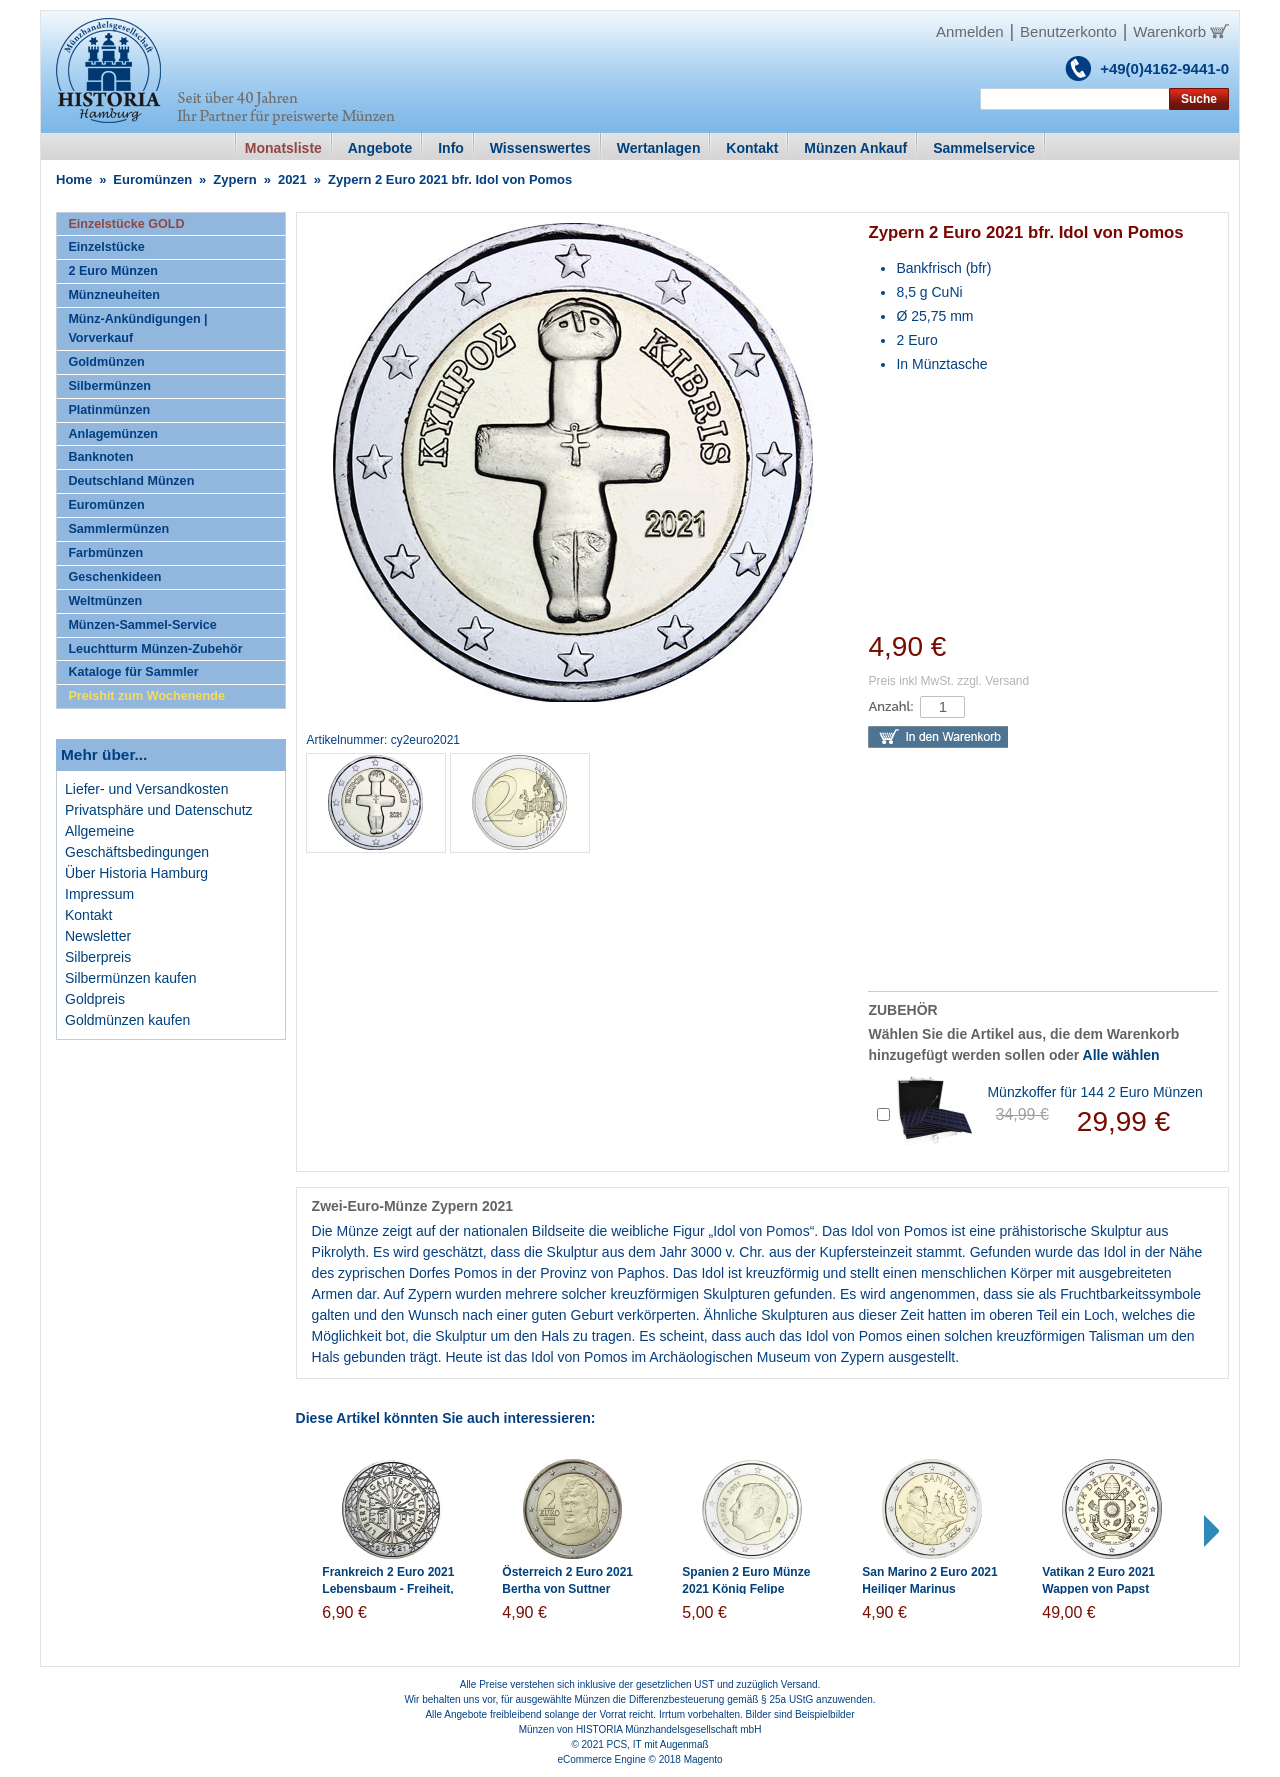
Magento (703, 1759)
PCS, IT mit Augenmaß (658, 1744)
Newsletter (98, 936)
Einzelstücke (106, 247)
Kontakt (88, 915)
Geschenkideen (114, 577)
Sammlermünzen (118, 529)
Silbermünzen (109, 386)
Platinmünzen (109, 410)
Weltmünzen (105, 601)
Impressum (99, 894)
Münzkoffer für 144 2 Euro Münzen (1094, 1092)
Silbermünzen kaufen (131, 978)
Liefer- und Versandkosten (146, 789)
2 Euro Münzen (113, 271)
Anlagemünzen (113, 434)
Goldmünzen (106, 362)
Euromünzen (152, 179)
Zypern (234, 179)
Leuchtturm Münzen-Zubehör (155, 649)
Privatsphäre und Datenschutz (159, 810)
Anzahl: (890, 706)
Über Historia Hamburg (136, 873)
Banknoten (100, 457)
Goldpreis (95, 999)
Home (74, 179)
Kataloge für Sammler (133, 672)
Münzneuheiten (114, 295)
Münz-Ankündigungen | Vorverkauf (137, 328)
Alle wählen (1121, 1055)
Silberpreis (98, 957)
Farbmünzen (105, 553)
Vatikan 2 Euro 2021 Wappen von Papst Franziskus (1098, 1589)
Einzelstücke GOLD (126, 224)
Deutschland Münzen (131, 481)
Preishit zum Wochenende (146, 696)
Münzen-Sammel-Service (142, 625)
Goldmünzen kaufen (127, 1020)
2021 (292, 179)
